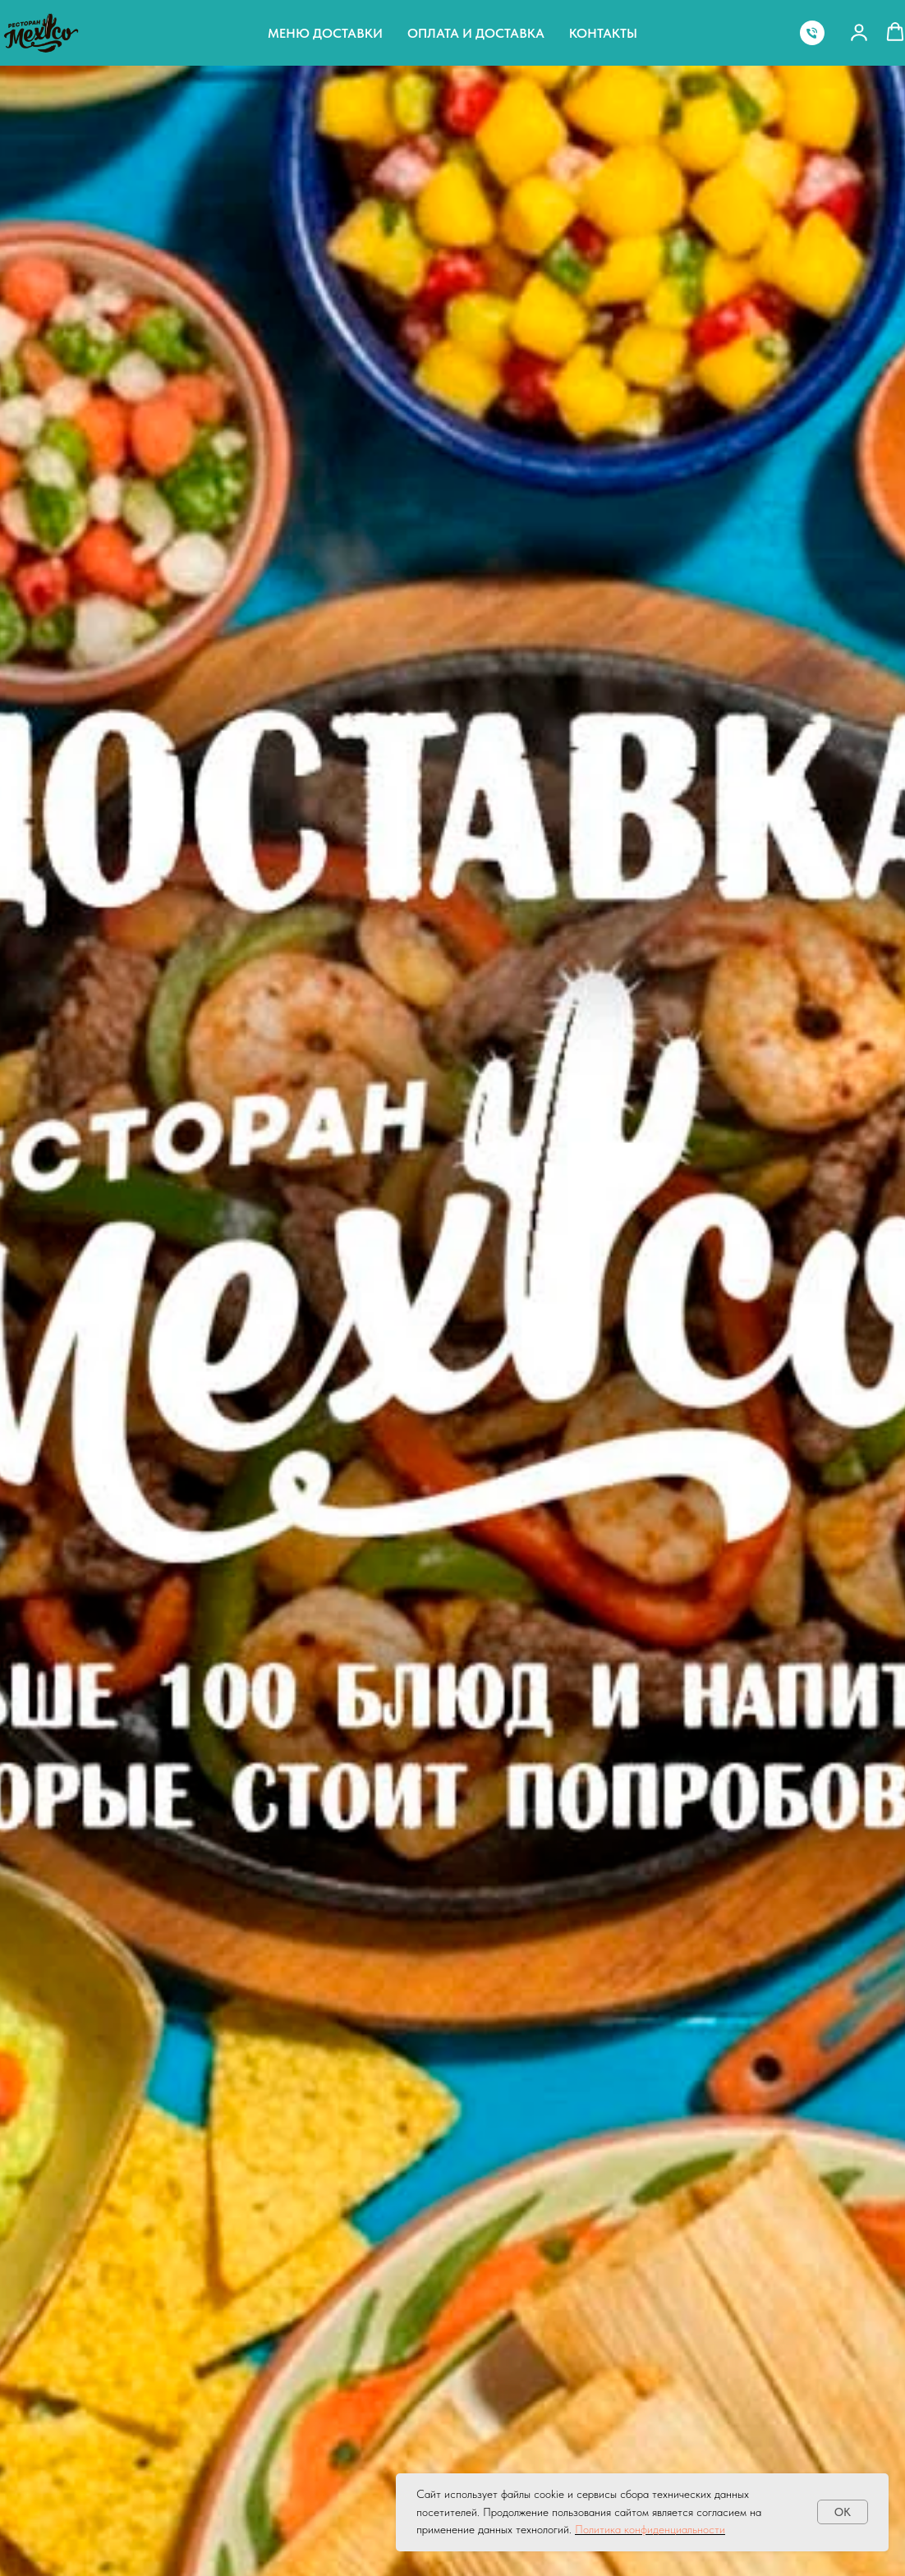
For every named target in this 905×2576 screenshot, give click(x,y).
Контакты (603, 33)
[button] (859, 32)
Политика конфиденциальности (650, 2529)
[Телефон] (812, 33)
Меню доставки (325, 33)
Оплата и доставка (475, 33)
